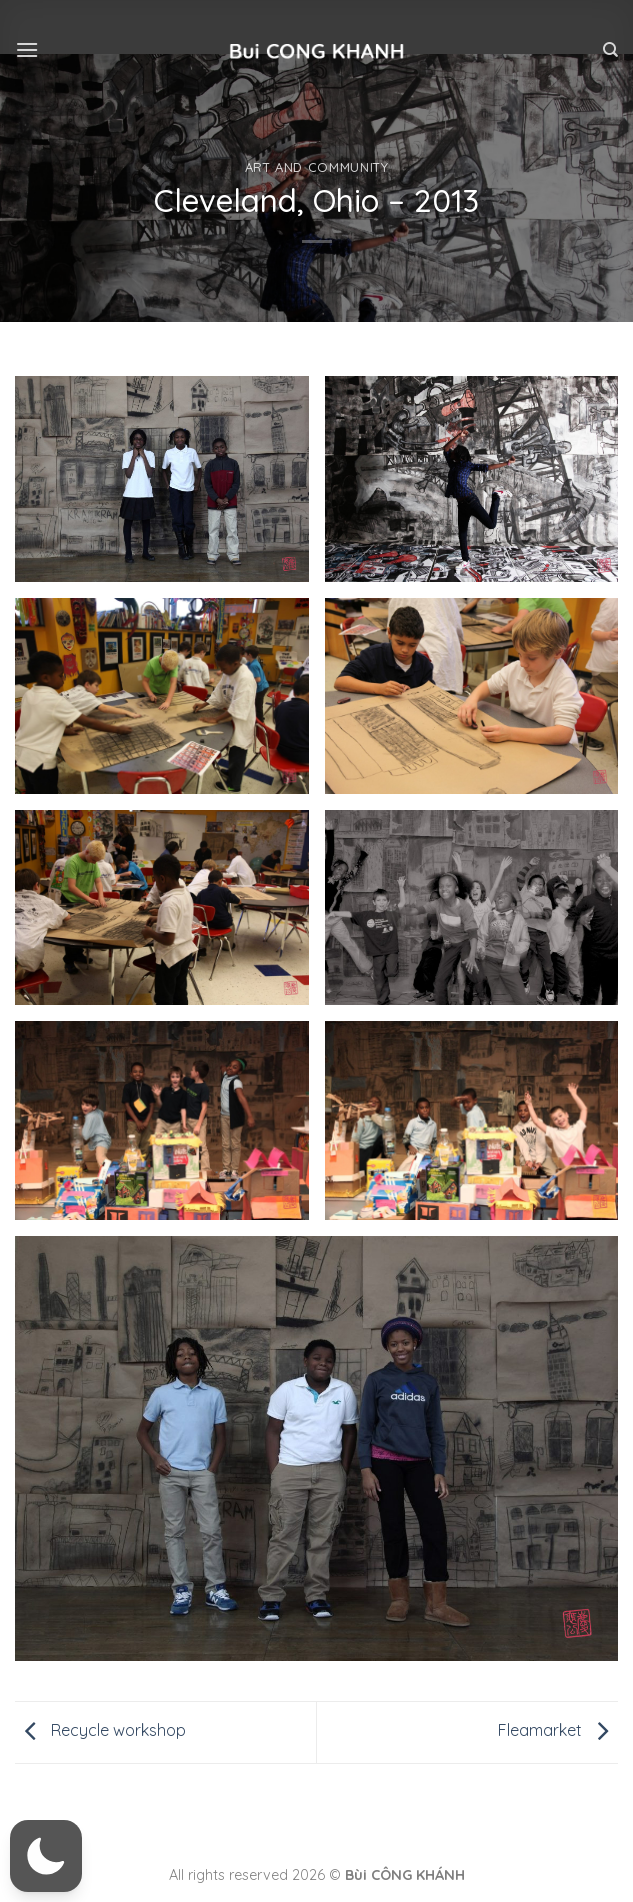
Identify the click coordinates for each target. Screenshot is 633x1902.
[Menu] (27, 49)
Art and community (317, 167)
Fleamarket (558, 1730)
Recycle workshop (100, 1730)
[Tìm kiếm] (610, 50)
